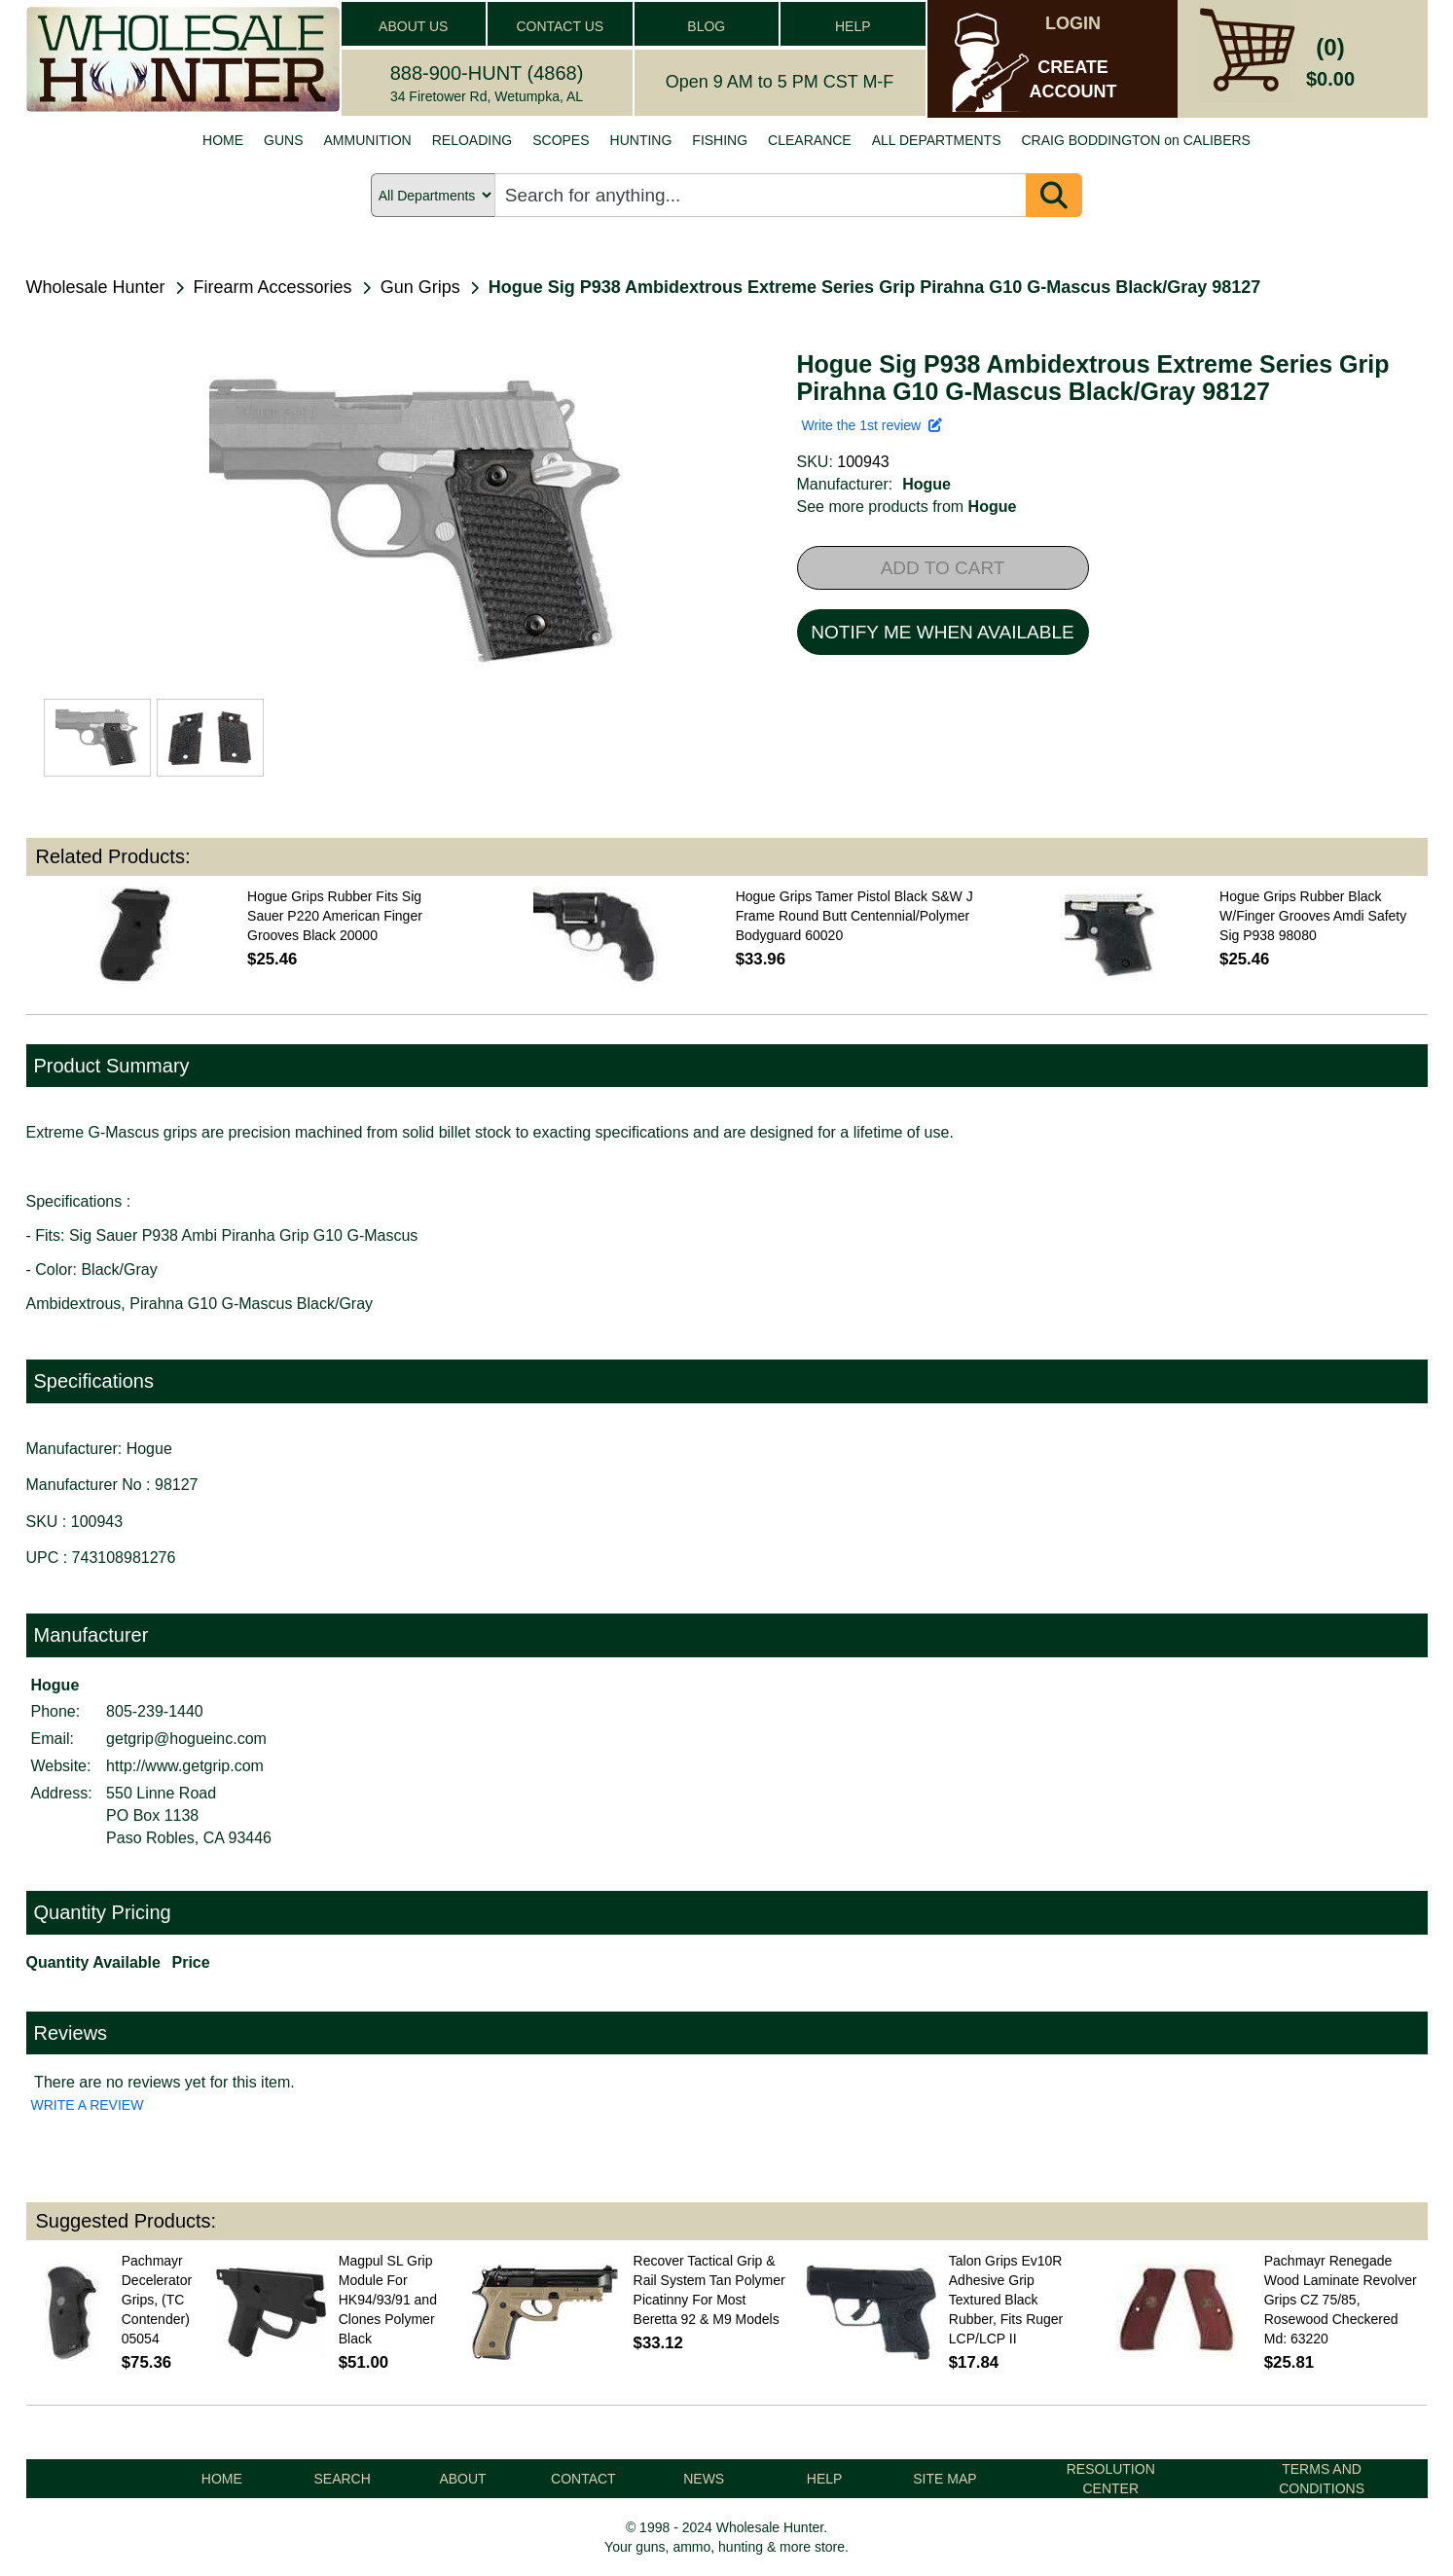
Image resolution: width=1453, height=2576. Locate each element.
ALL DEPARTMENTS (936, 140)
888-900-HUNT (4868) (487, 73)
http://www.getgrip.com (185, 1766)
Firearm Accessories (273, 287)
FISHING (719, 140)
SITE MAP (944, 2478)
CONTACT (583, 2478)
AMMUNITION (368, 140)
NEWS (703, 2478)
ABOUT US (413, 26)
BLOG (706, 26)
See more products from (907, 506)
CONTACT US (559, 26)
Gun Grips (420, 287)
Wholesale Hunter (95, 287)
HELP (853, 26)
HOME (222, 140)
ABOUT (462, 2478)
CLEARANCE (810, 140)
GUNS (283, 140)
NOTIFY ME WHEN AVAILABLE (942, 632)
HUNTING (641, 140)
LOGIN (1073, 23)
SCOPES (560, 140)
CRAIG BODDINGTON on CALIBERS (1135, 140)
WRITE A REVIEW (87, 2105)
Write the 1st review (872, 425)
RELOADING (472, 140)
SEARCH (341, 2478)
